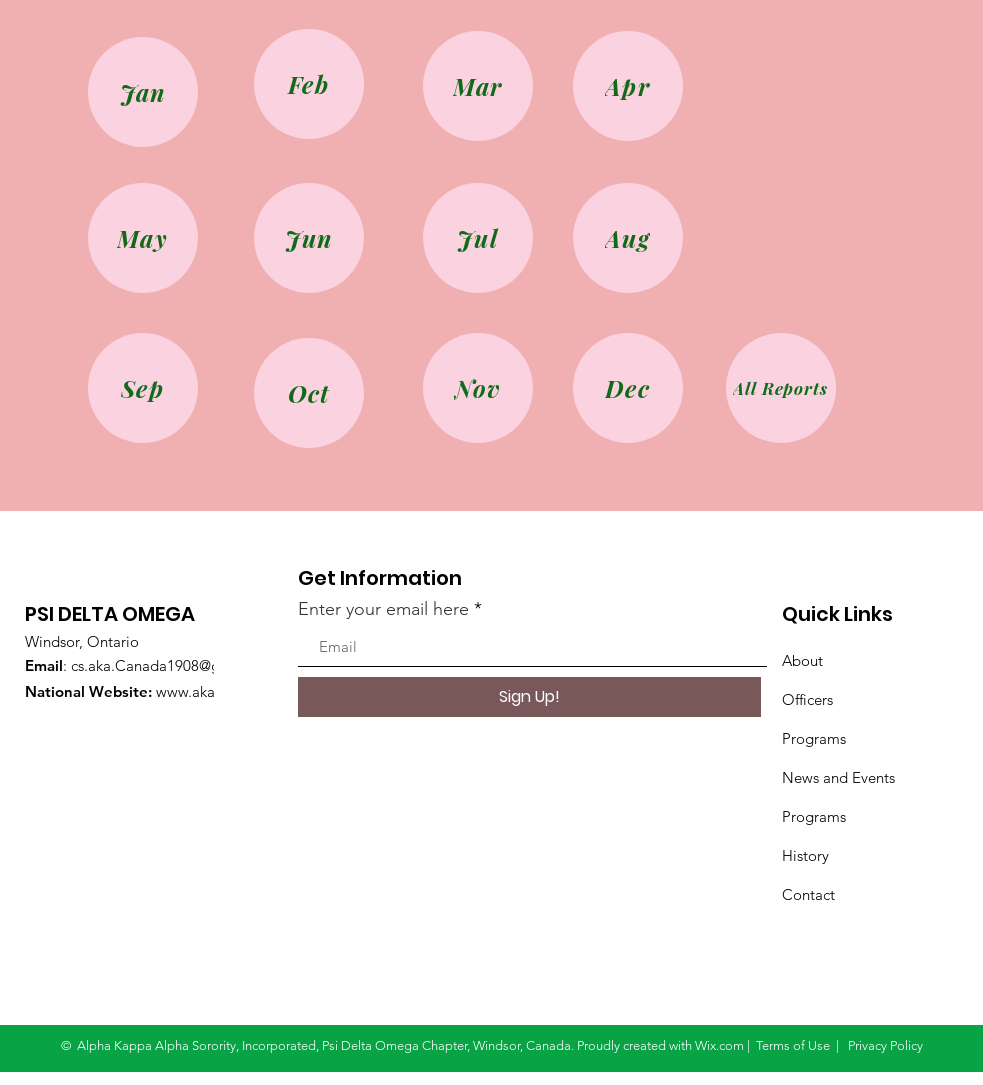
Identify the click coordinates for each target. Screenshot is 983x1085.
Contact (808, 894)
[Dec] (628, 388)
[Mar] (478, 86)
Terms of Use (793, 1045)
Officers (807, 699)
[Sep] (143, 388)
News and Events (838, 777)
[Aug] (628, 238)
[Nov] (478, 388)
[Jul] (478, 238)
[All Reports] (781, 388)
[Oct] (309, 393)
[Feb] (309, 84)
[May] (143, 238)
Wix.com (719, 1045)
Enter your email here (383, 609)
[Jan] (143, 92)
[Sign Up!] (529, 697)
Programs (814, 738)
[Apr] (628, 86)
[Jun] (309, 238)
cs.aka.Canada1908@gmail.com (176, 665)
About (802, 660)
